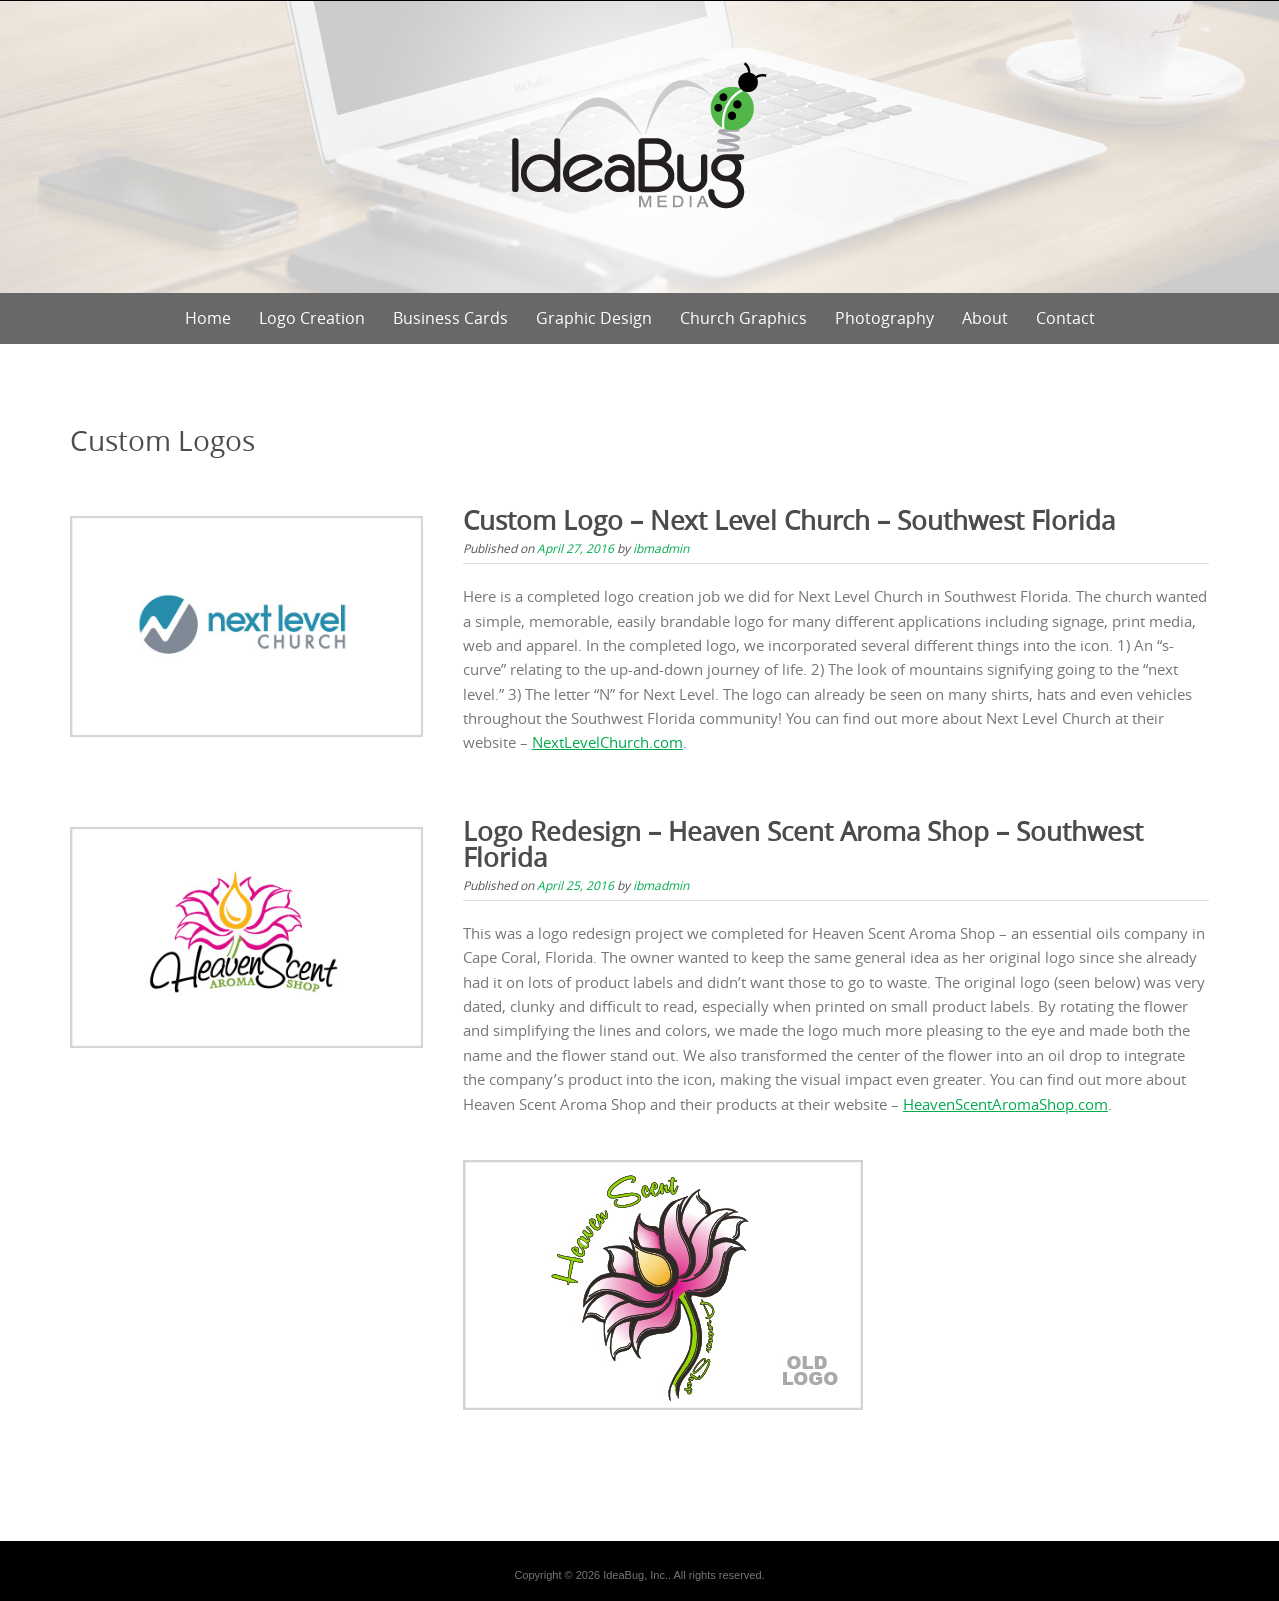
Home (208, 318)
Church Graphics (743, 318)
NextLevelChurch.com (607, 742)
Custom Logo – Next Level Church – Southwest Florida (789, 520)
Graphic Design (594, 318)
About (985, 318)
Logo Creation (312, 318)
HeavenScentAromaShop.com (1005, 1104)
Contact (1065, 318)
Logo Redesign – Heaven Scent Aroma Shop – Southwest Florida (803, 844)
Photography (884, 318)
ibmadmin (661, 548)
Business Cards (450, 318)
